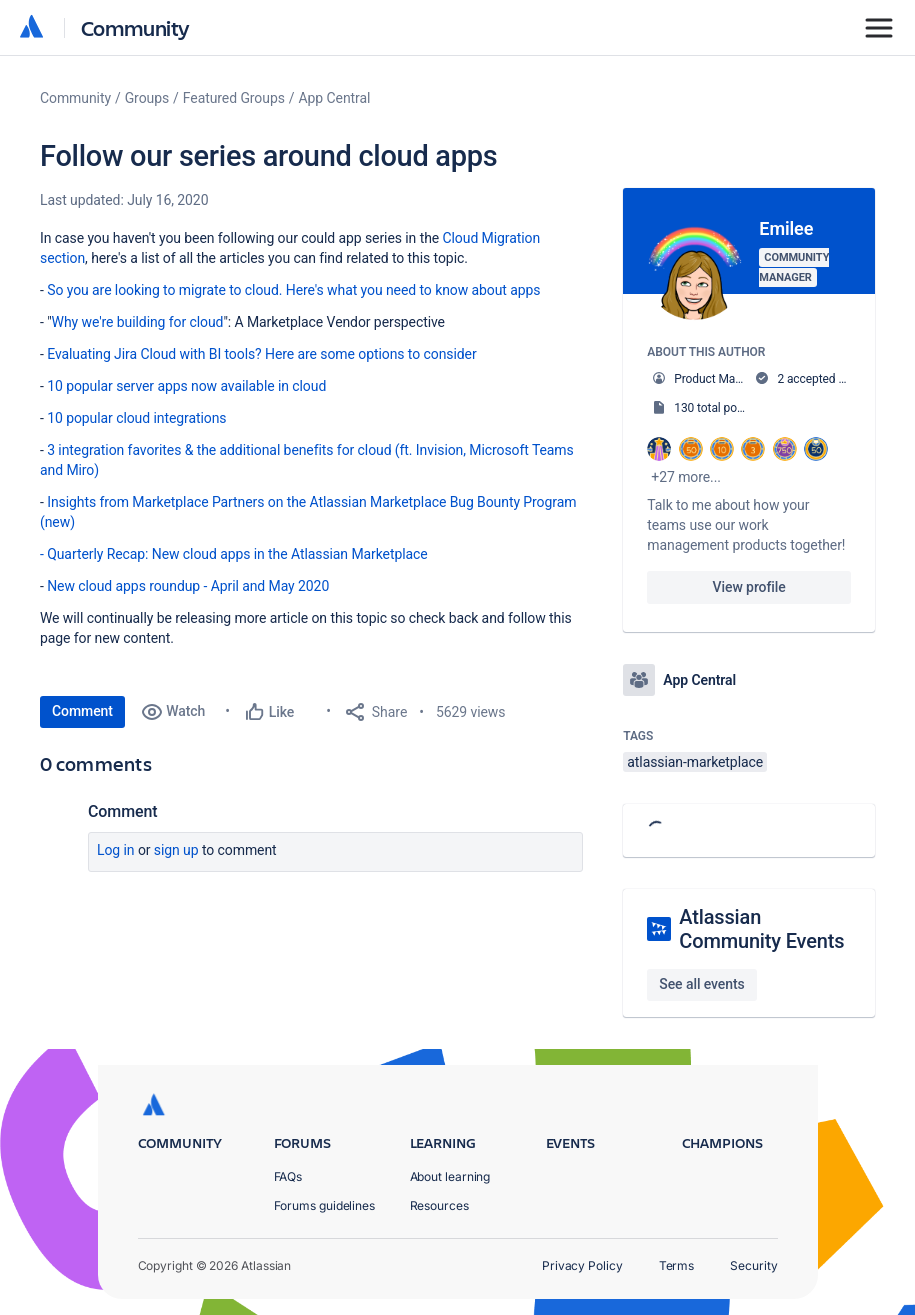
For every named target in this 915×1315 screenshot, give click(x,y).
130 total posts (713, 408)
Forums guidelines (325, 1205)
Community (135, 27)
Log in (116, 850)
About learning (450, 1176)
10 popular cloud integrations (136, 418)
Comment (82, 711)
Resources (439, 1205)
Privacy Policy (582, 1265)
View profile (749, 587)
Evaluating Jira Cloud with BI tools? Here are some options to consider (261, 354)
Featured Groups (234, 98)
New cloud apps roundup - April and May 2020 (188, 586)
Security (753, 1265)
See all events (701, 984)
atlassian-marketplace (695, 762)
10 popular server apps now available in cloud (186, 386)
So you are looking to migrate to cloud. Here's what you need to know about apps (293, 290)
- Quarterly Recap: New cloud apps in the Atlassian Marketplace (234, 554)
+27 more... (686, 477)
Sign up (176, 850)
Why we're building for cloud (138, 322)
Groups (147, 98)
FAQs (288, 1176)
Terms (677, 1265)
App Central (335, 98)
